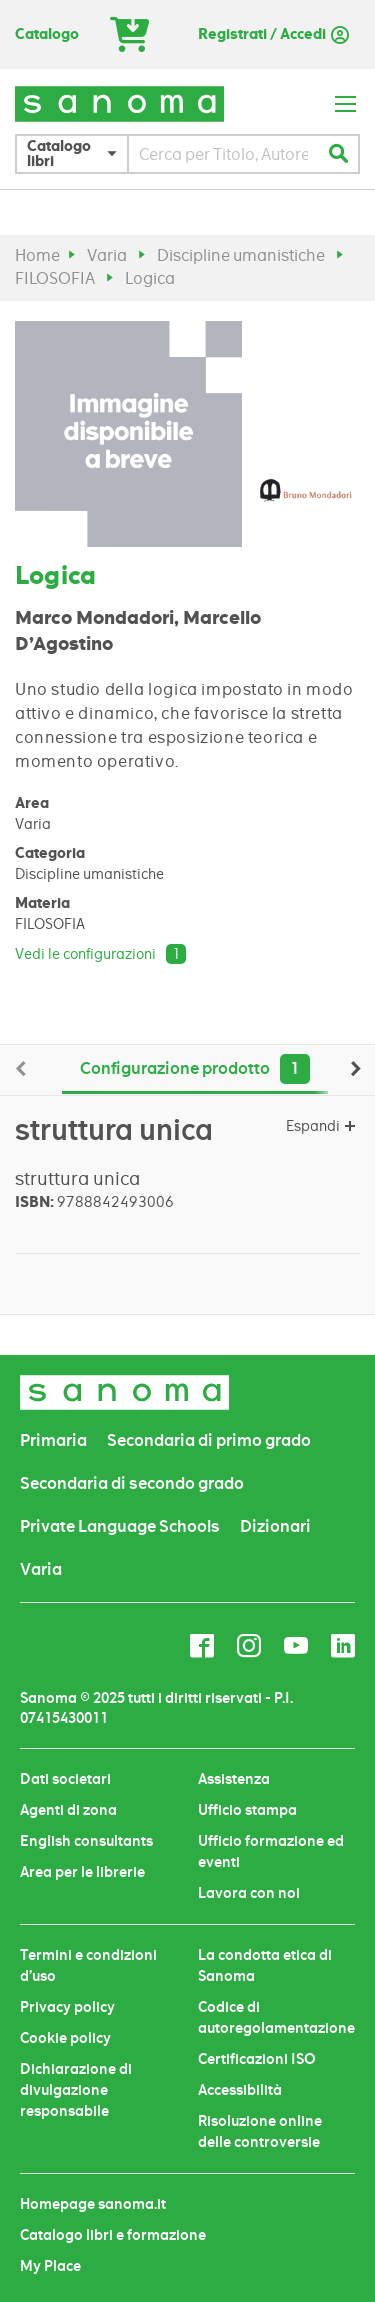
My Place (50, 2266)
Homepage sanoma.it (93, 2204)
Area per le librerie (82, 1872)
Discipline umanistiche (241, 255)
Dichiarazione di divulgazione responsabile (76, 2090)
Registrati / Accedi (262, 34)
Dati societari (65, 1779)
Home (37, 255)
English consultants (86, 1841)
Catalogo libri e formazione (113, 2235)
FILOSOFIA (55, 278)
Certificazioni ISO (257, 2059)
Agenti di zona (68, 1810)
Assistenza (234, 1779)
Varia (107, 255)
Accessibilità (240, 2090)
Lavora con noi (249, 1893)
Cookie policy (65, 2038)
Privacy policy (67, 2007)
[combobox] (223, 154)
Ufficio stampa (247, 1810)
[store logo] (120, 103)
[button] (77, 154)
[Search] (338, 154)
